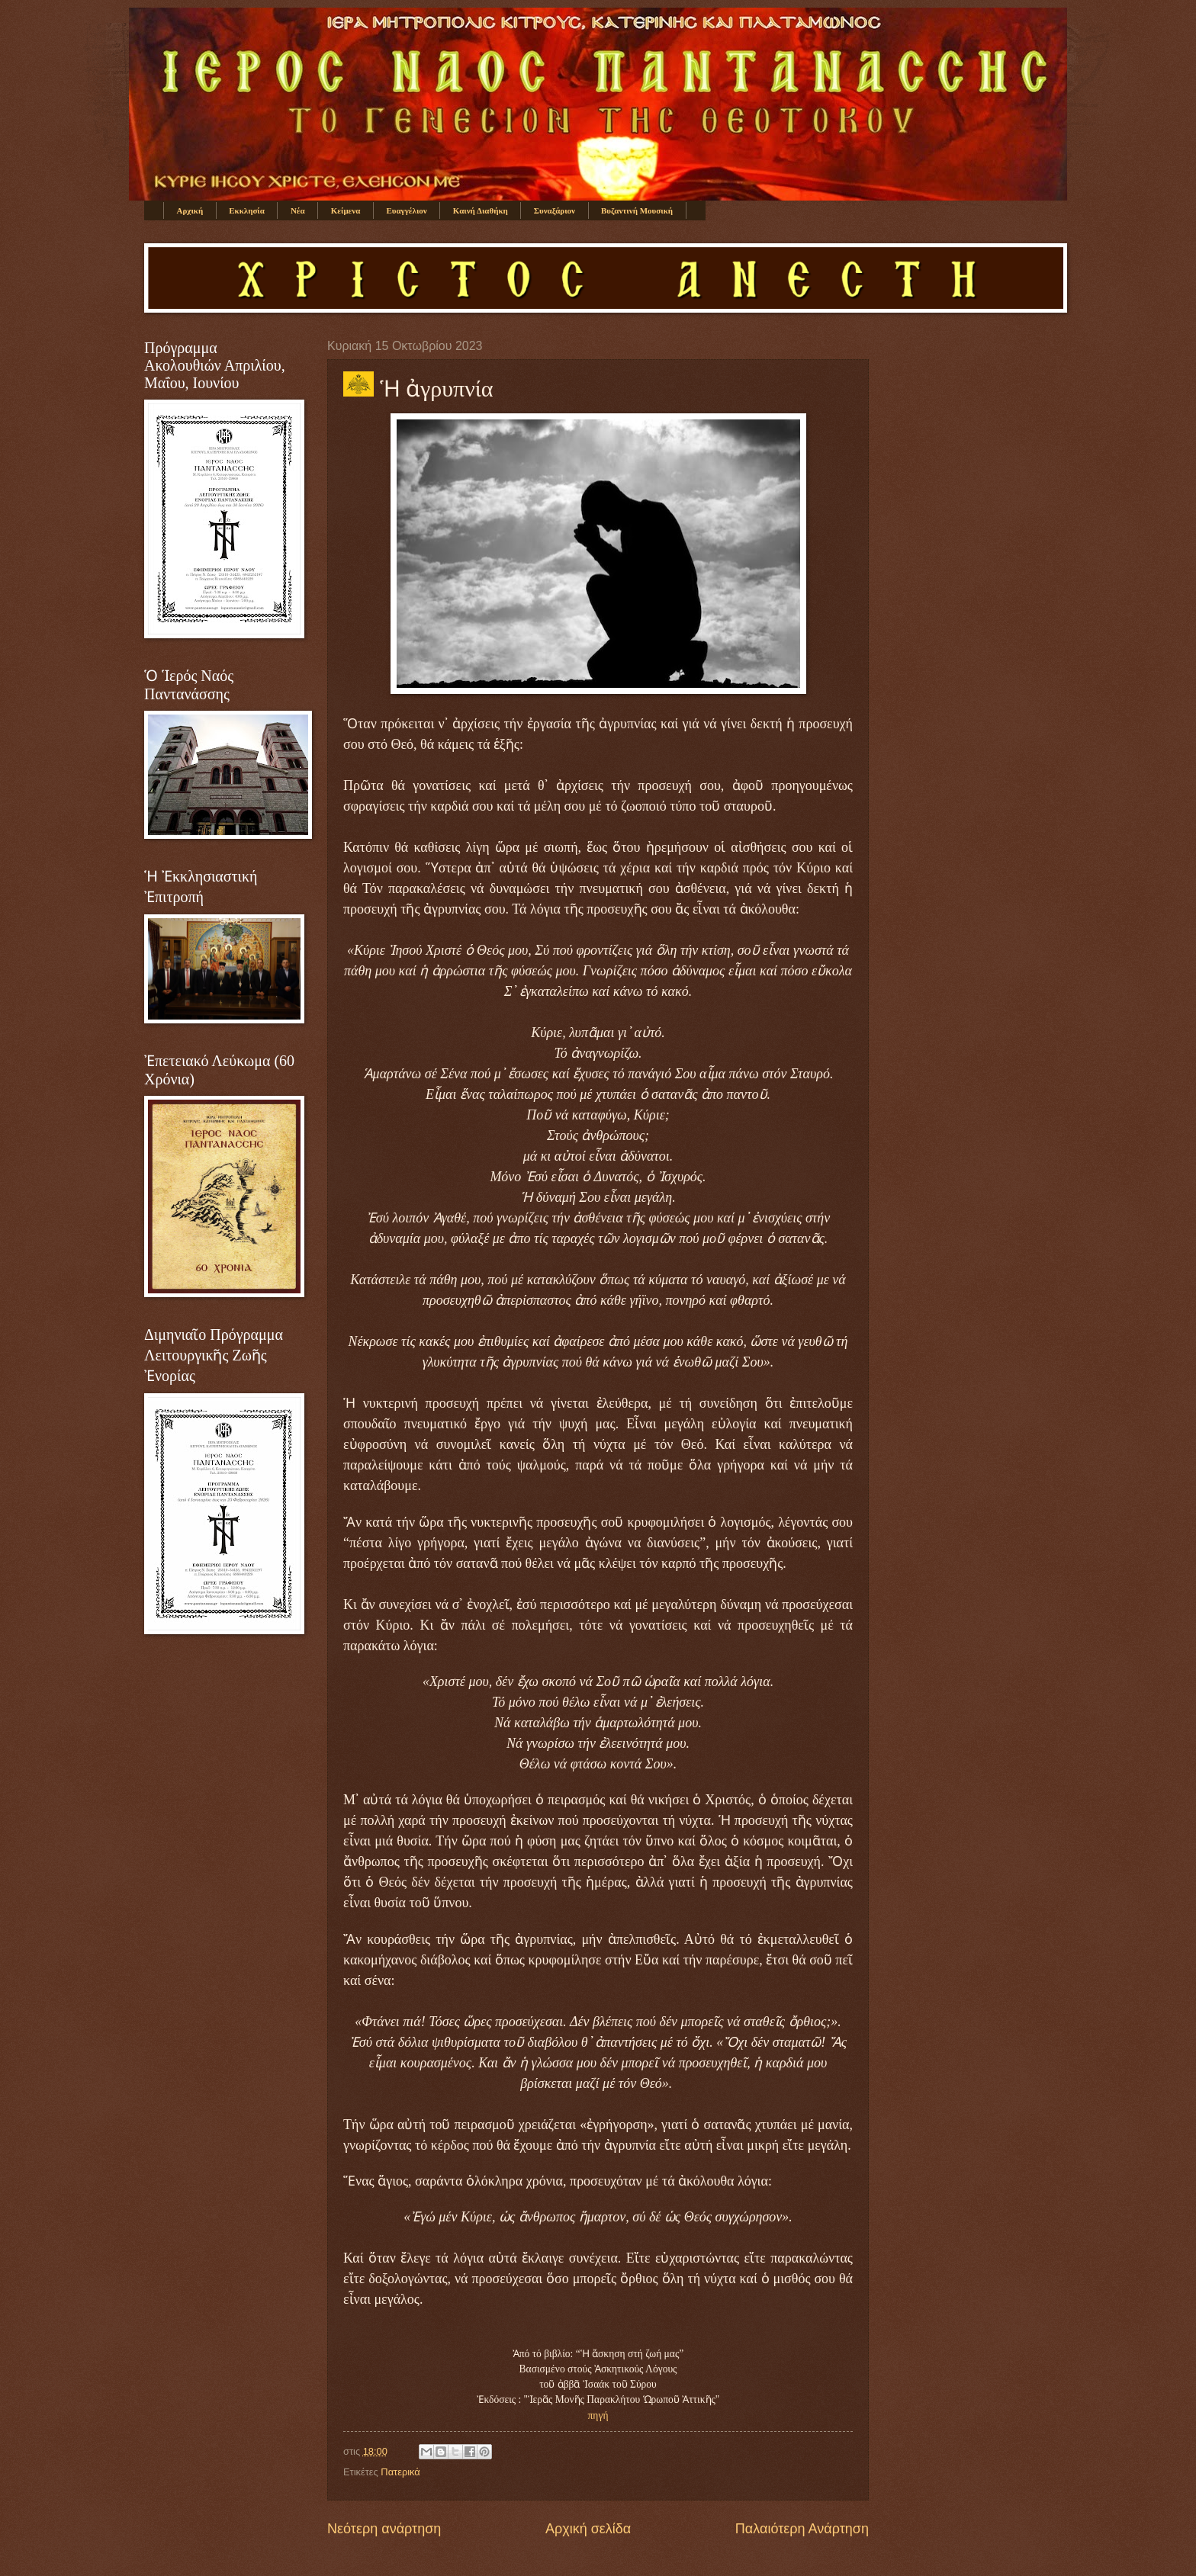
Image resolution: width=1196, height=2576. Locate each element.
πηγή (598, 2415)
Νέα (298, 210)
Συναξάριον (554, 210)
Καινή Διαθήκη (480, 210)
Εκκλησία (247, 210)
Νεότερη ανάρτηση (384, 2528)
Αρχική (190, 210)
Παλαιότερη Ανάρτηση (802, 2528)
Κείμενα (346, 210)
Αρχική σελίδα (588, 2528)
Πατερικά (400, 2472)
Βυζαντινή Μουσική (637, 210)
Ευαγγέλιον (406, 210)
